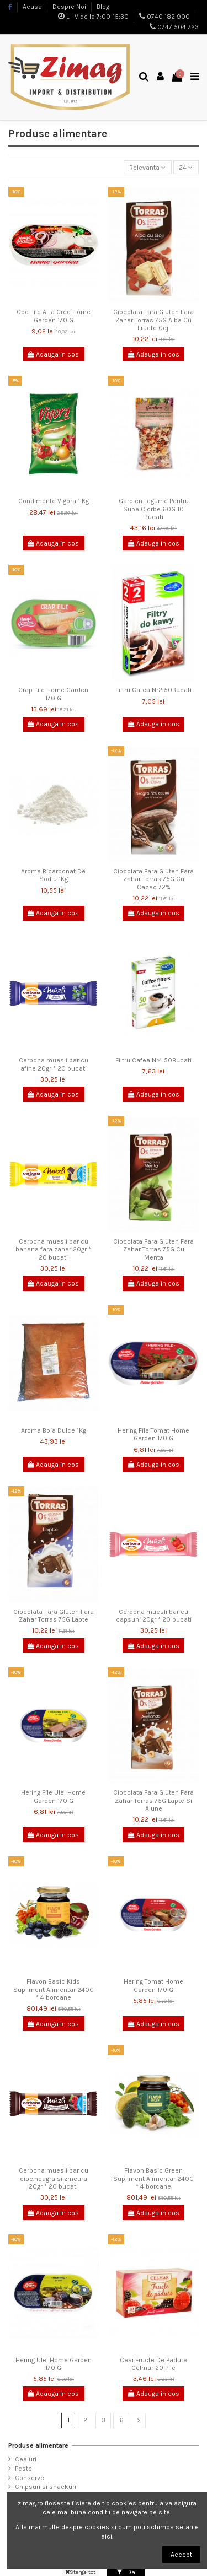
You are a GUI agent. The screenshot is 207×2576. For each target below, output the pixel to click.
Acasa (33, 6)
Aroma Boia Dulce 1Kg (53, 1430)
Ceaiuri (25, 2459)
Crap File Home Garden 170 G (53, 693)
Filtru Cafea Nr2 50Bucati (153, 690)
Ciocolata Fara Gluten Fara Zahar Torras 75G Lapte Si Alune (153, 1800)
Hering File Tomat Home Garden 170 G (153, 1434)
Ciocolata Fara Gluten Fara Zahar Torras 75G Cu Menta (153, 1249)
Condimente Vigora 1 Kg (53, 501)
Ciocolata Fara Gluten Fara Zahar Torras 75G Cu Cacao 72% (153, 879)
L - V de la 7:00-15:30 (97, 16)
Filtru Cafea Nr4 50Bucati (153, 1060)
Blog (103, 6)
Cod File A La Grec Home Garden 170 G (54, 315)
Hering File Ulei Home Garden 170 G (53, 1796)
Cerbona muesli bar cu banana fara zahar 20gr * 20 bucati (53, 1249)
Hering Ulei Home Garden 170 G (53, 2364)
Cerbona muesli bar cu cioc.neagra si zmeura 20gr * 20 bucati (53, 2178)
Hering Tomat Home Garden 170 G (153, 1985)
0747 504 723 (178, 27)
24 (186, 167)
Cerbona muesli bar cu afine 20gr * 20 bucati (53, 1064)
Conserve (29, 2478)
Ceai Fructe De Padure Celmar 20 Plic (153, 2364)
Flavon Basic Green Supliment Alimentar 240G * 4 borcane (153, 2178)
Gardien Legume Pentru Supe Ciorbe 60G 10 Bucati (154, 509)
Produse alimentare (38, 2445)
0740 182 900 (168, 16)
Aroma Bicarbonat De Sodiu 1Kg (53, 875)
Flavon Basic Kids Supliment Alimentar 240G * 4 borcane (53, 1989)
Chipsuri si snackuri (45, 2487)
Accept (181, 2554)
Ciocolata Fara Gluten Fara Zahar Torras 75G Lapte (53, 1615)
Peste (23, 2468)
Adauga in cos (53, 354)
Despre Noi (70, 6)
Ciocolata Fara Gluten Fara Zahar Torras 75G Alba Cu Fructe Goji (153, 320)
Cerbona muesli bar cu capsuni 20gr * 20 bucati (154, 1615)
